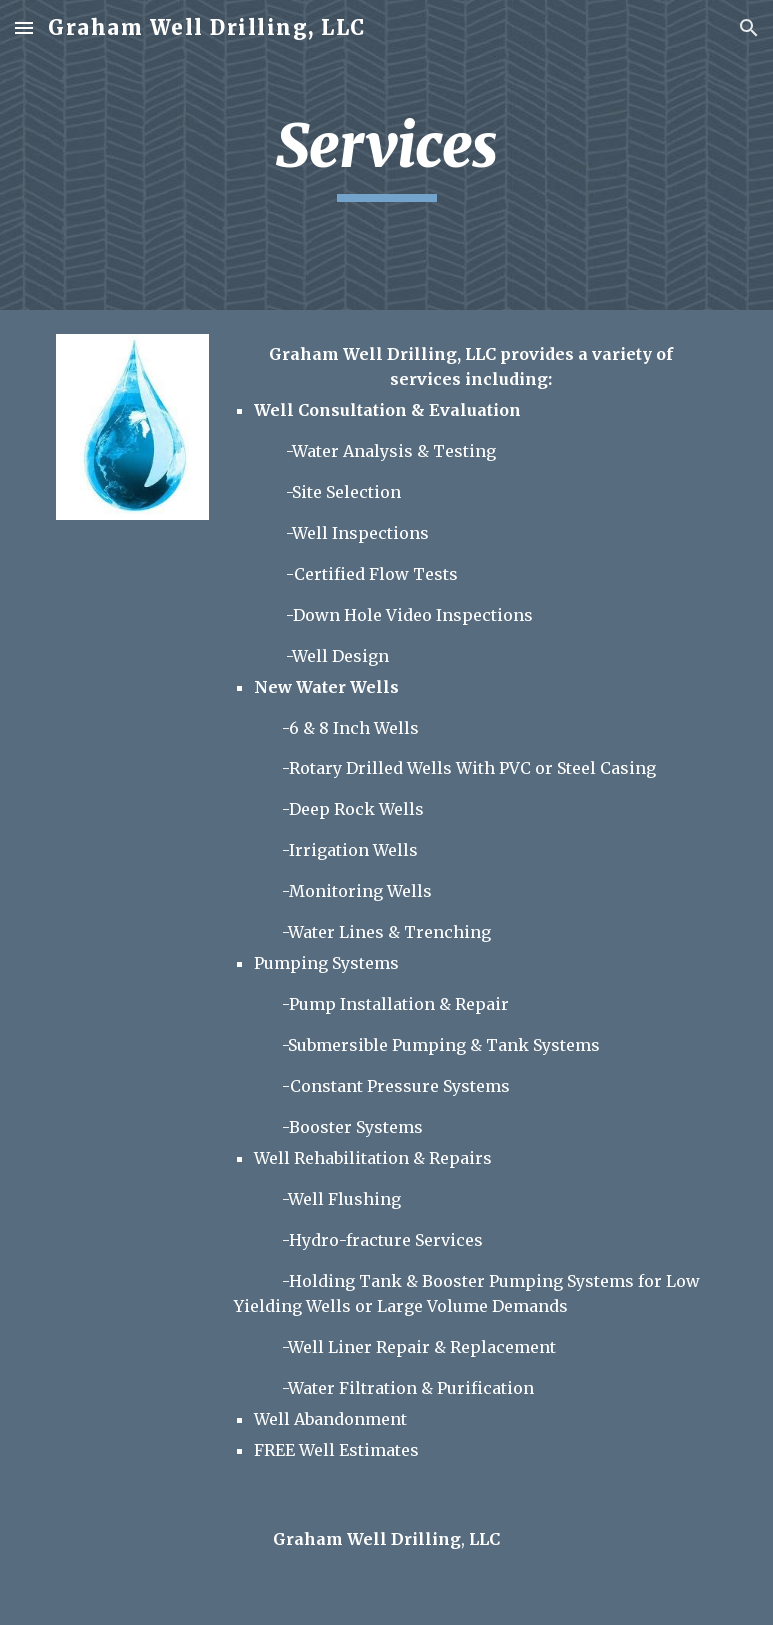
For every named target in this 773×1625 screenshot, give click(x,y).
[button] (24, 27)
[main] (386, 155)
